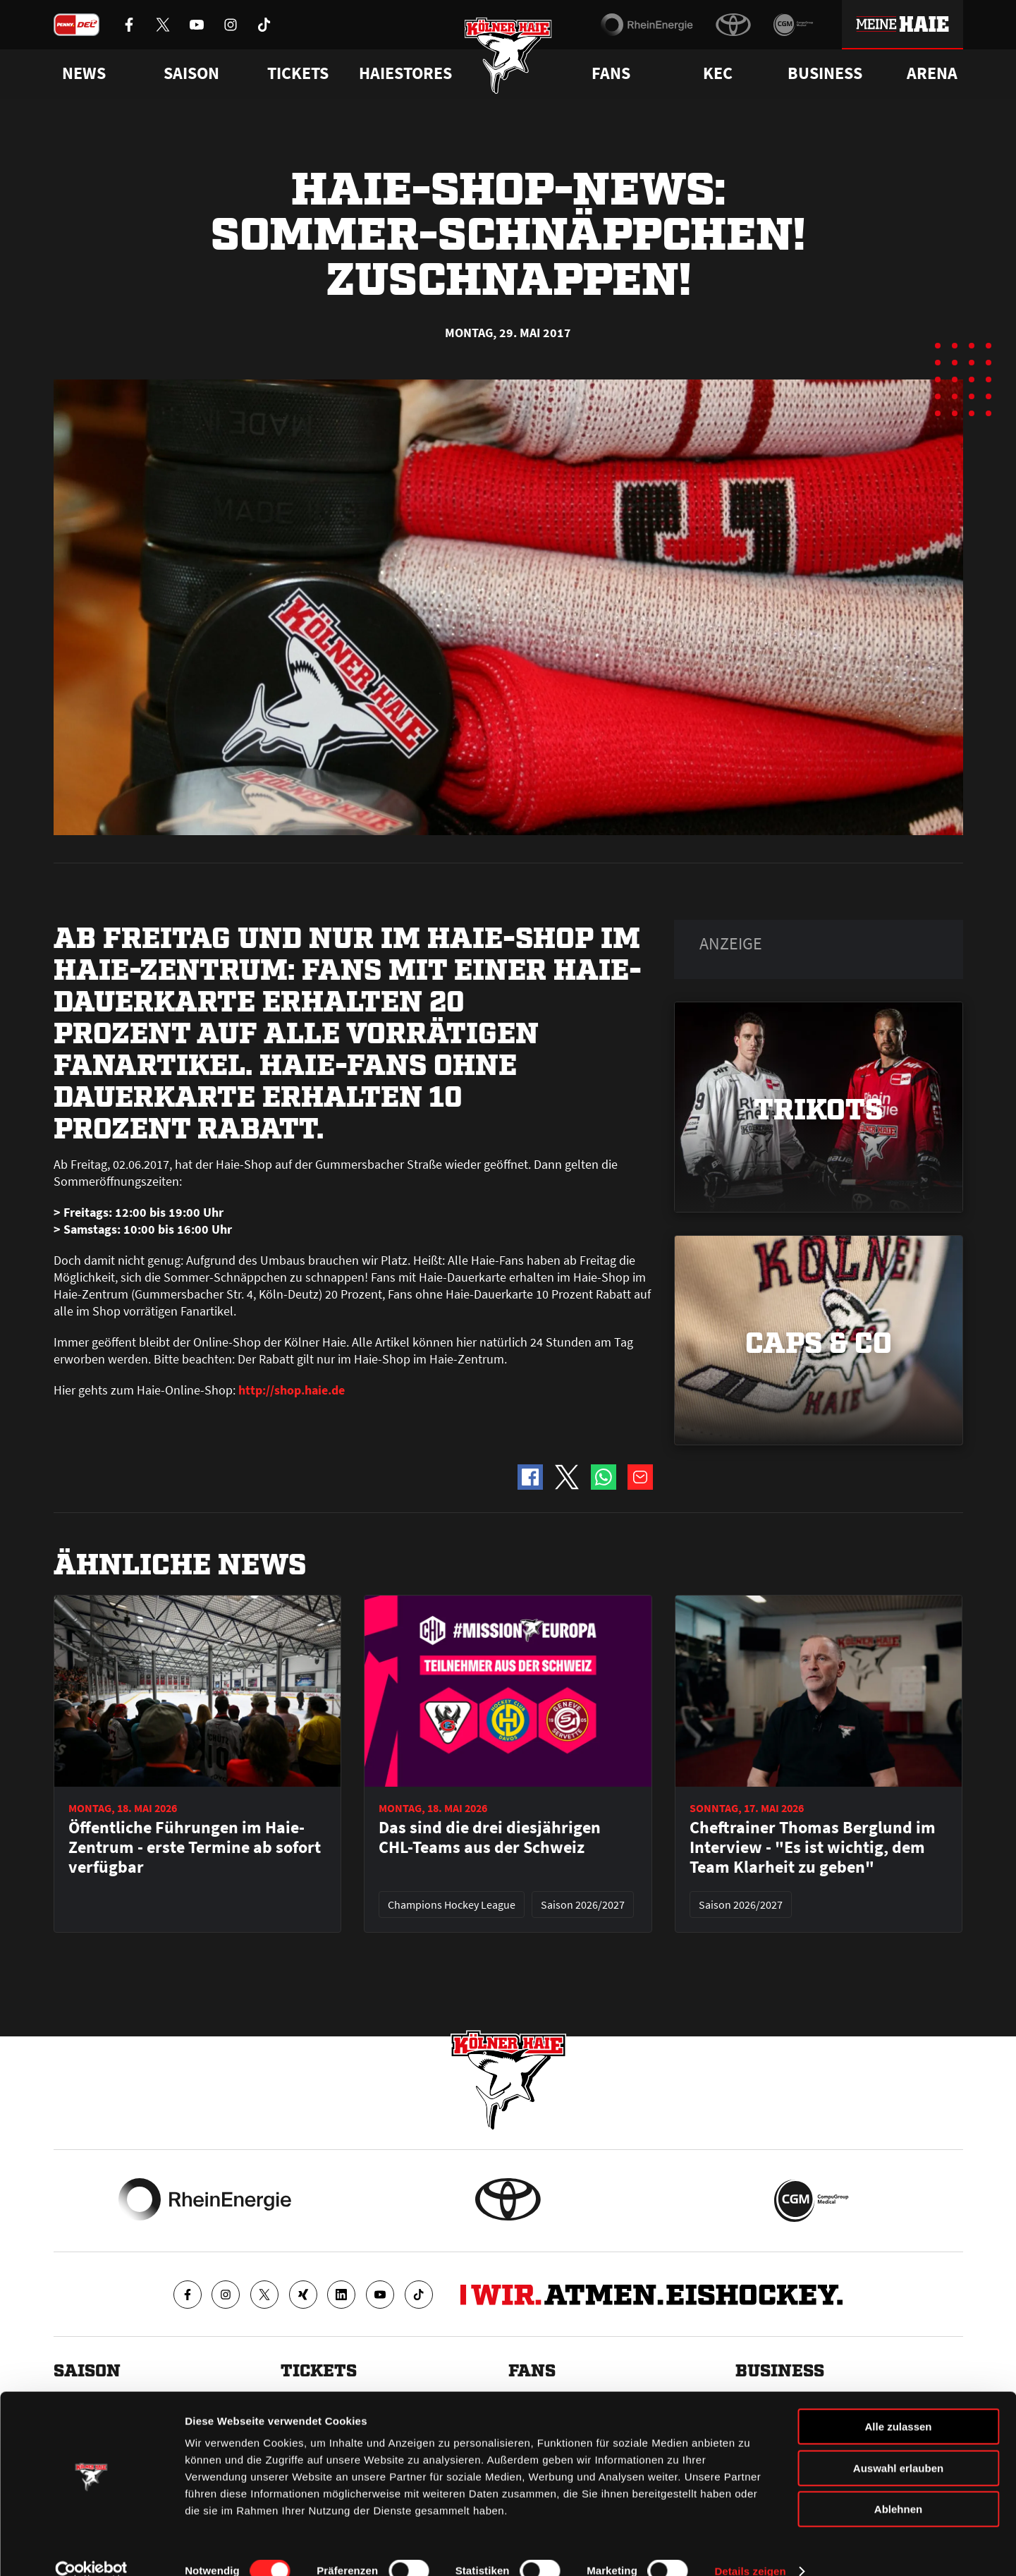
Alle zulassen (897, 2404)
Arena (932, 73)
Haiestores (405, 73)
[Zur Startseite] (508, 58)
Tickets (298, 73)
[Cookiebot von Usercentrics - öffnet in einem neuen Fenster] (91, 2548)
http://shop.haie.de (291, 1390)
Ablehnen (898, 2486)
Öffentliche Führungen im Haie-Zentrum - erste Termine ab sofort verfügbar (194, 1847)
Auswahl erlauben (898, 2445)
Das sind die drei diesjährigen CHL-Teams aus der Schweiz (490, 1837)
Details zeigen (749, 2548)
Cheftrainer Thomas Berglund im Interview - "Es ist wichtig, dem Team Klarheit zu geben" (813, 1847)
